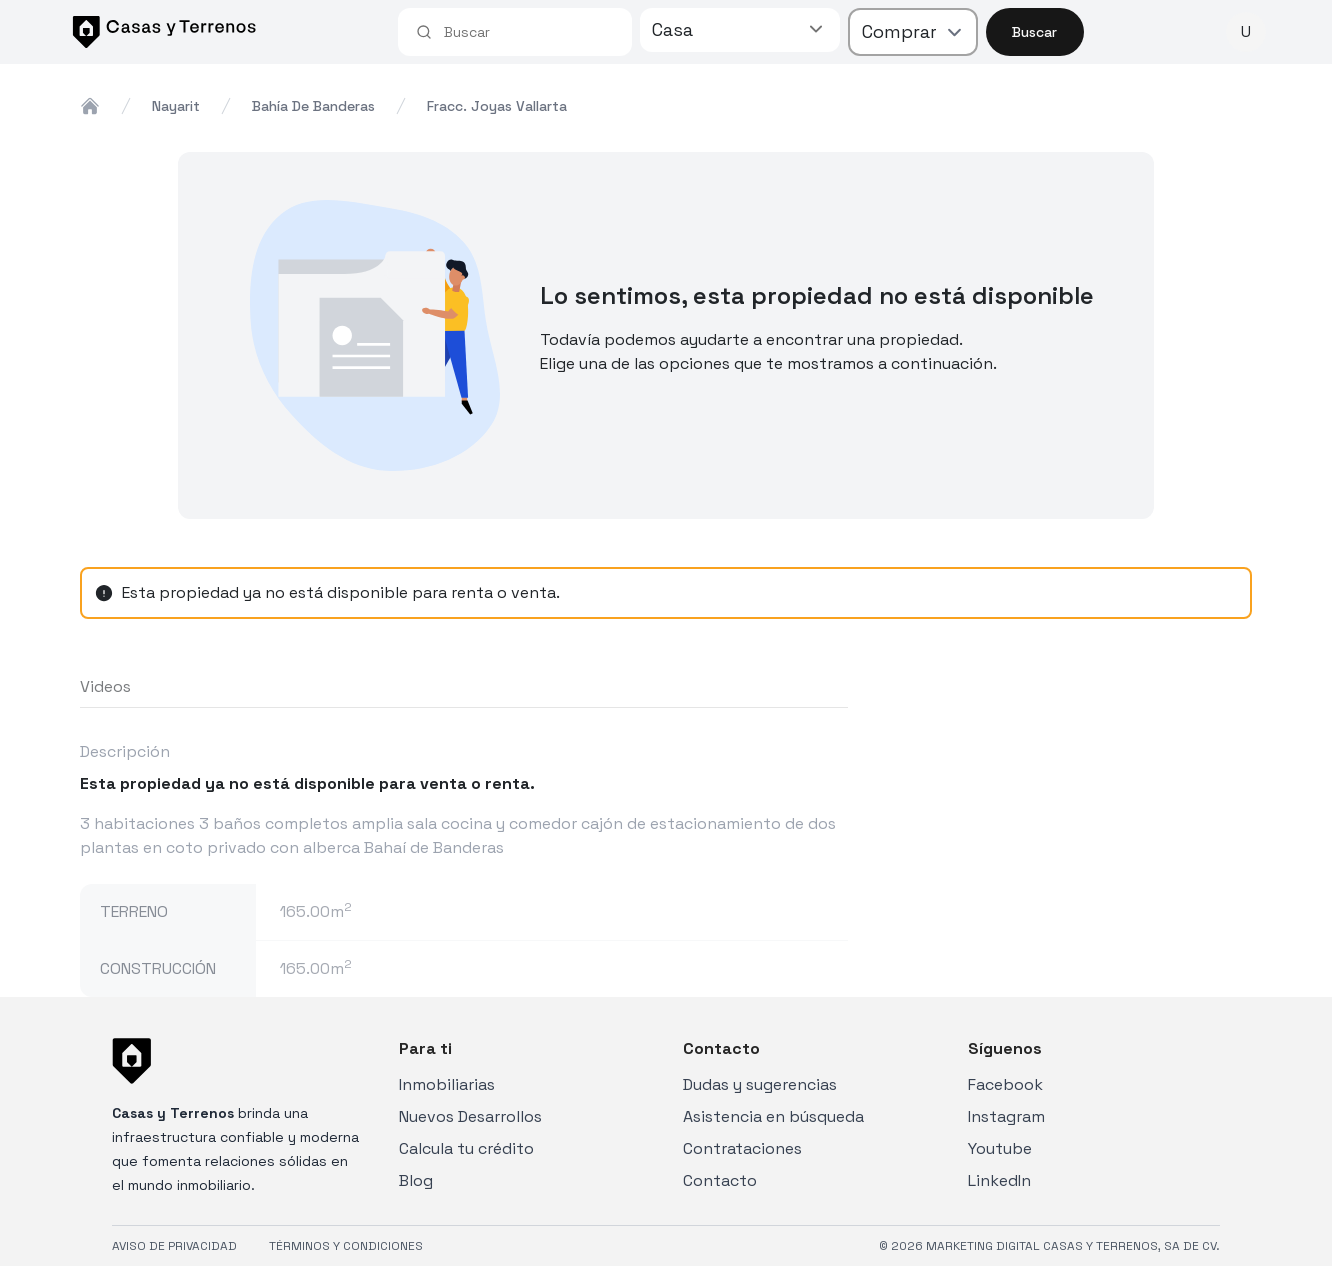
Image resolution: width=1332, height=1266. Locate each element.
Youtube (1000, 1148)
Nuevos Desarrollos (470, 1116)
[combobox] (529, 32)
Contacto (720, 1180)
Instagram (1006, 1116)
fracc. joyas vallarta (497, 106)
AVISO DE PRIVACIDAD (174, 1246)
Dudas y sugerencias (760, 1084)
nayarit (176, 106)
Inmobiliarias (447, 1084)
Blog (416, 1180)
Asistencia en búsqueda (773, 1116)
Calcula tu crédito (466, 1148)
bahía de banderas (313, 106)
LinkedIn (999, 1180)
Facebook (1005, 1084)
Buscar (1034, 32)
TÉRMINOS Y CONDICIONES (346, 1246)
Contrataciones (742, 1148)
